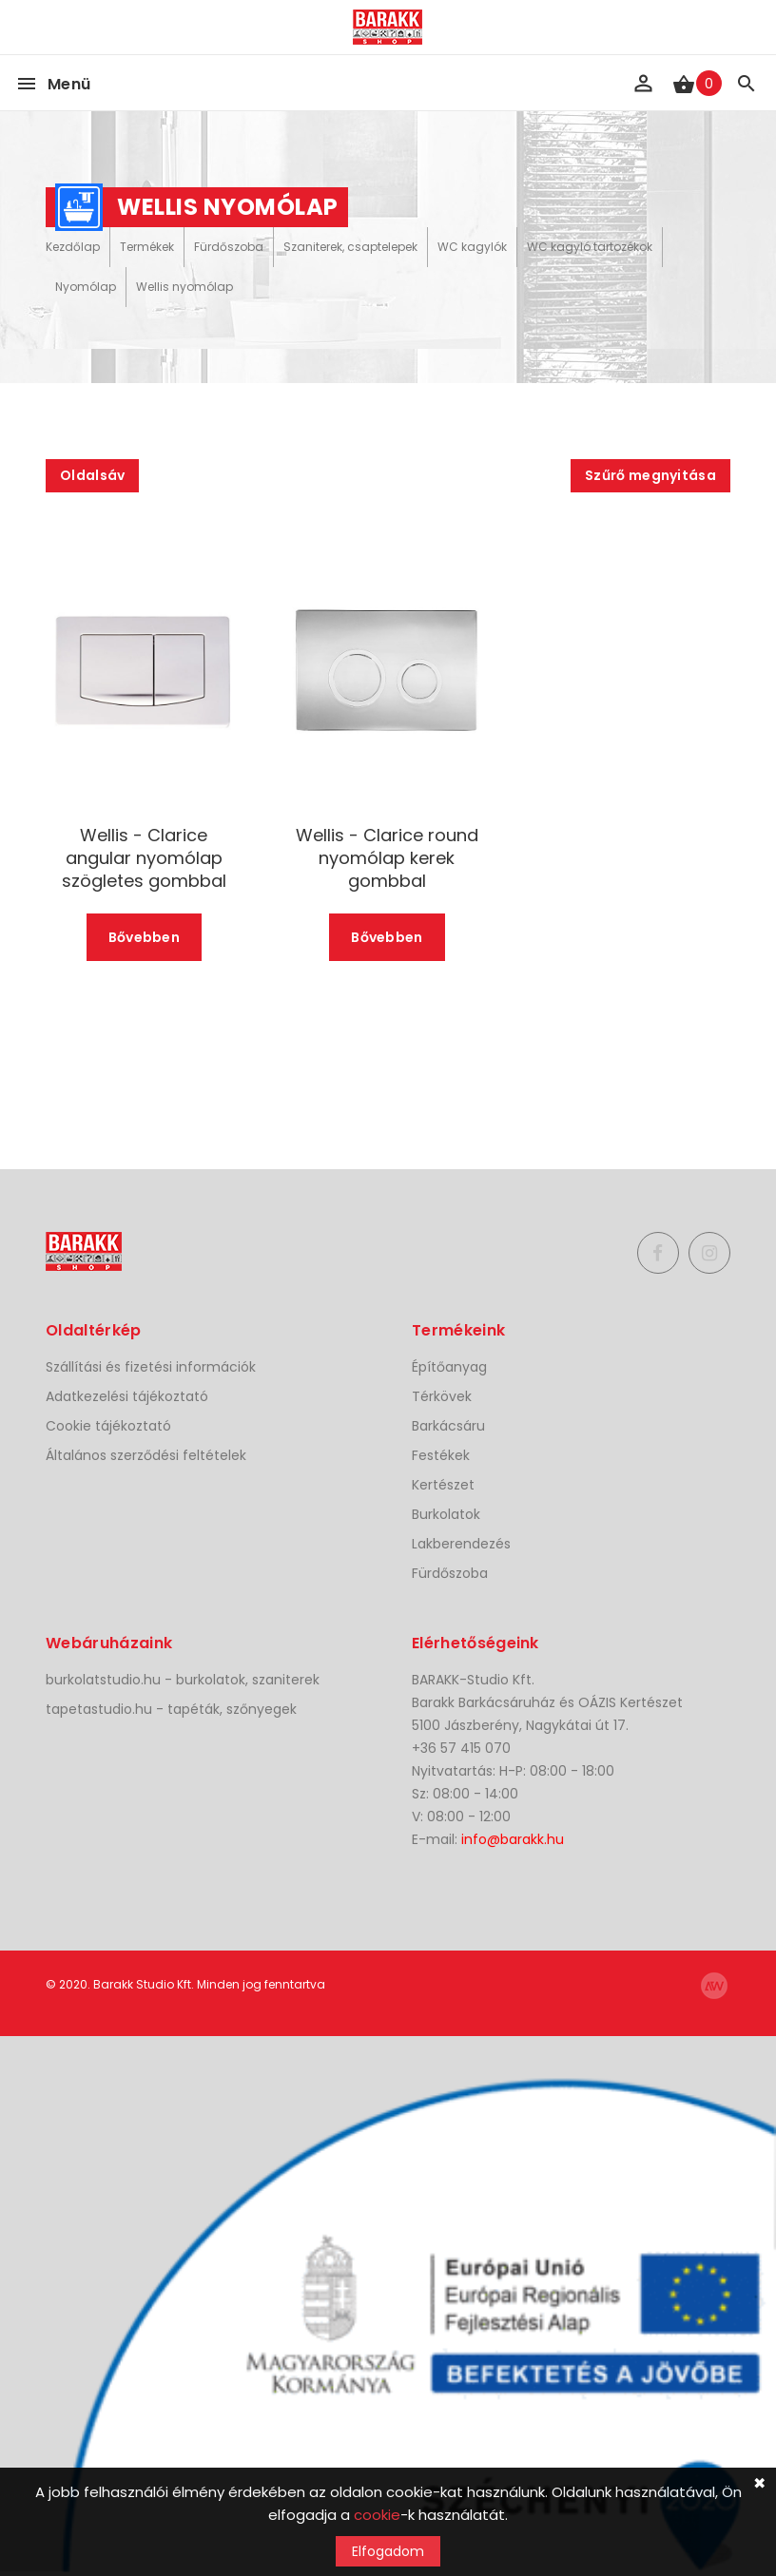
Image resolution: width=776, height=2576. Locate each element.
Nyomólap (85, 287)
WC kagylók (472, 247)
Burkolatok (446, 1514)
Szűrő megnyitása (650, 475)
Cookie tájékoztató (108, 1425)
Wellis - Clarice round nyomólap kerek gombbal (387, 858)
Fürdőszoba (228, 247)
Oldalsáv (92, 475)
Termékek (147, 247)
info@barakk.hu (512, 1839)
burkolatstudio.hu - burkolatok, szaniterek (183, 1679)
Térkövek (442, 1396)
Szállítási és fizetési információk (151, 1366)
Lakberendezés (461, 1543)
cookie (377, 2515)
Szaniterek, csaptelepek (350, 247)
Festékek (441, 1455)
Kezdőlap (73, 247)
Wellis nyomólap (184, 287)
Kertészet (443, 1484)
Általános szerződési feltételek (146, 1455)
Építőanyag (449, 1366)
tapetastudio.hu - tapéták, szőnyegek (171, 1709)
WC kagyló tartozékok (589, 247)
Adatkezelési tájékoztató (127, 1396)
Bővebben (144, 937)
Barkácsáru (448, 1425)
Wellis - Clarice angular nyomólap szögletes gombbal (144, 858)
